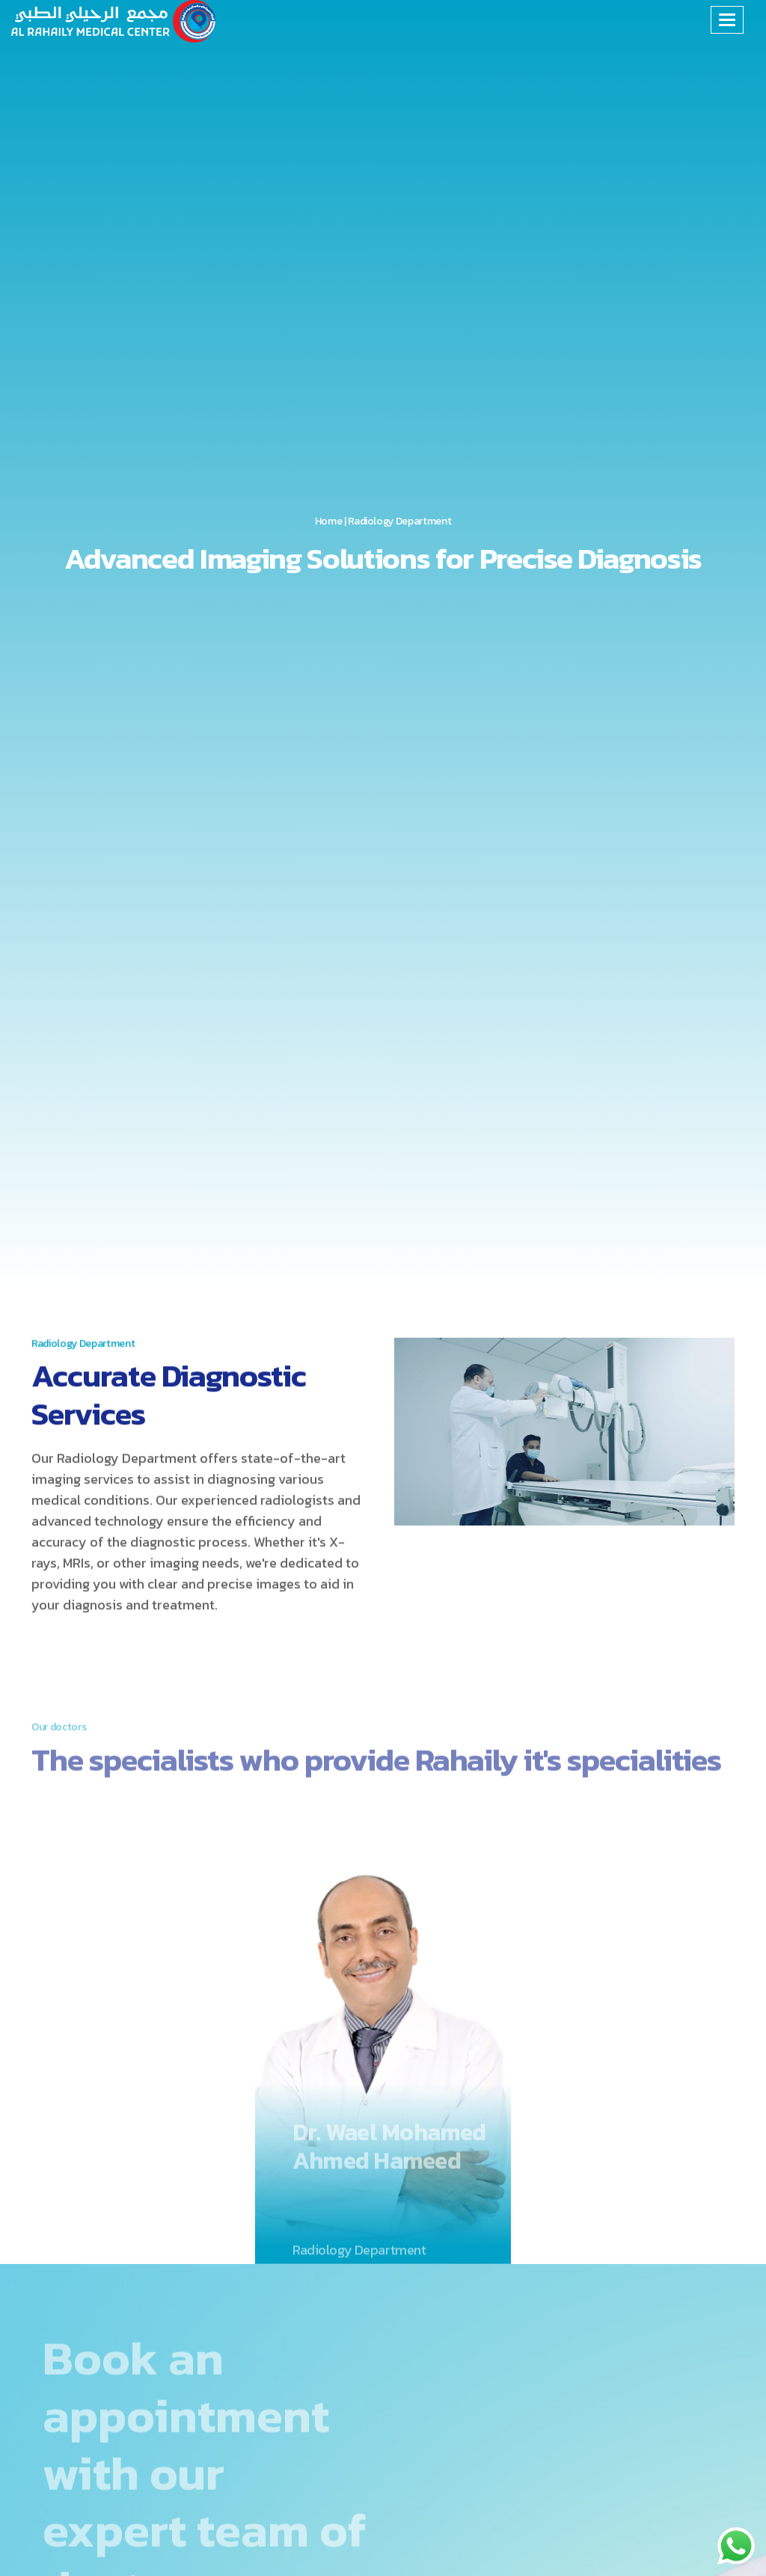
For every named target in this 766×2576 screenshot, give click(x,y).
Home (329, 521)
